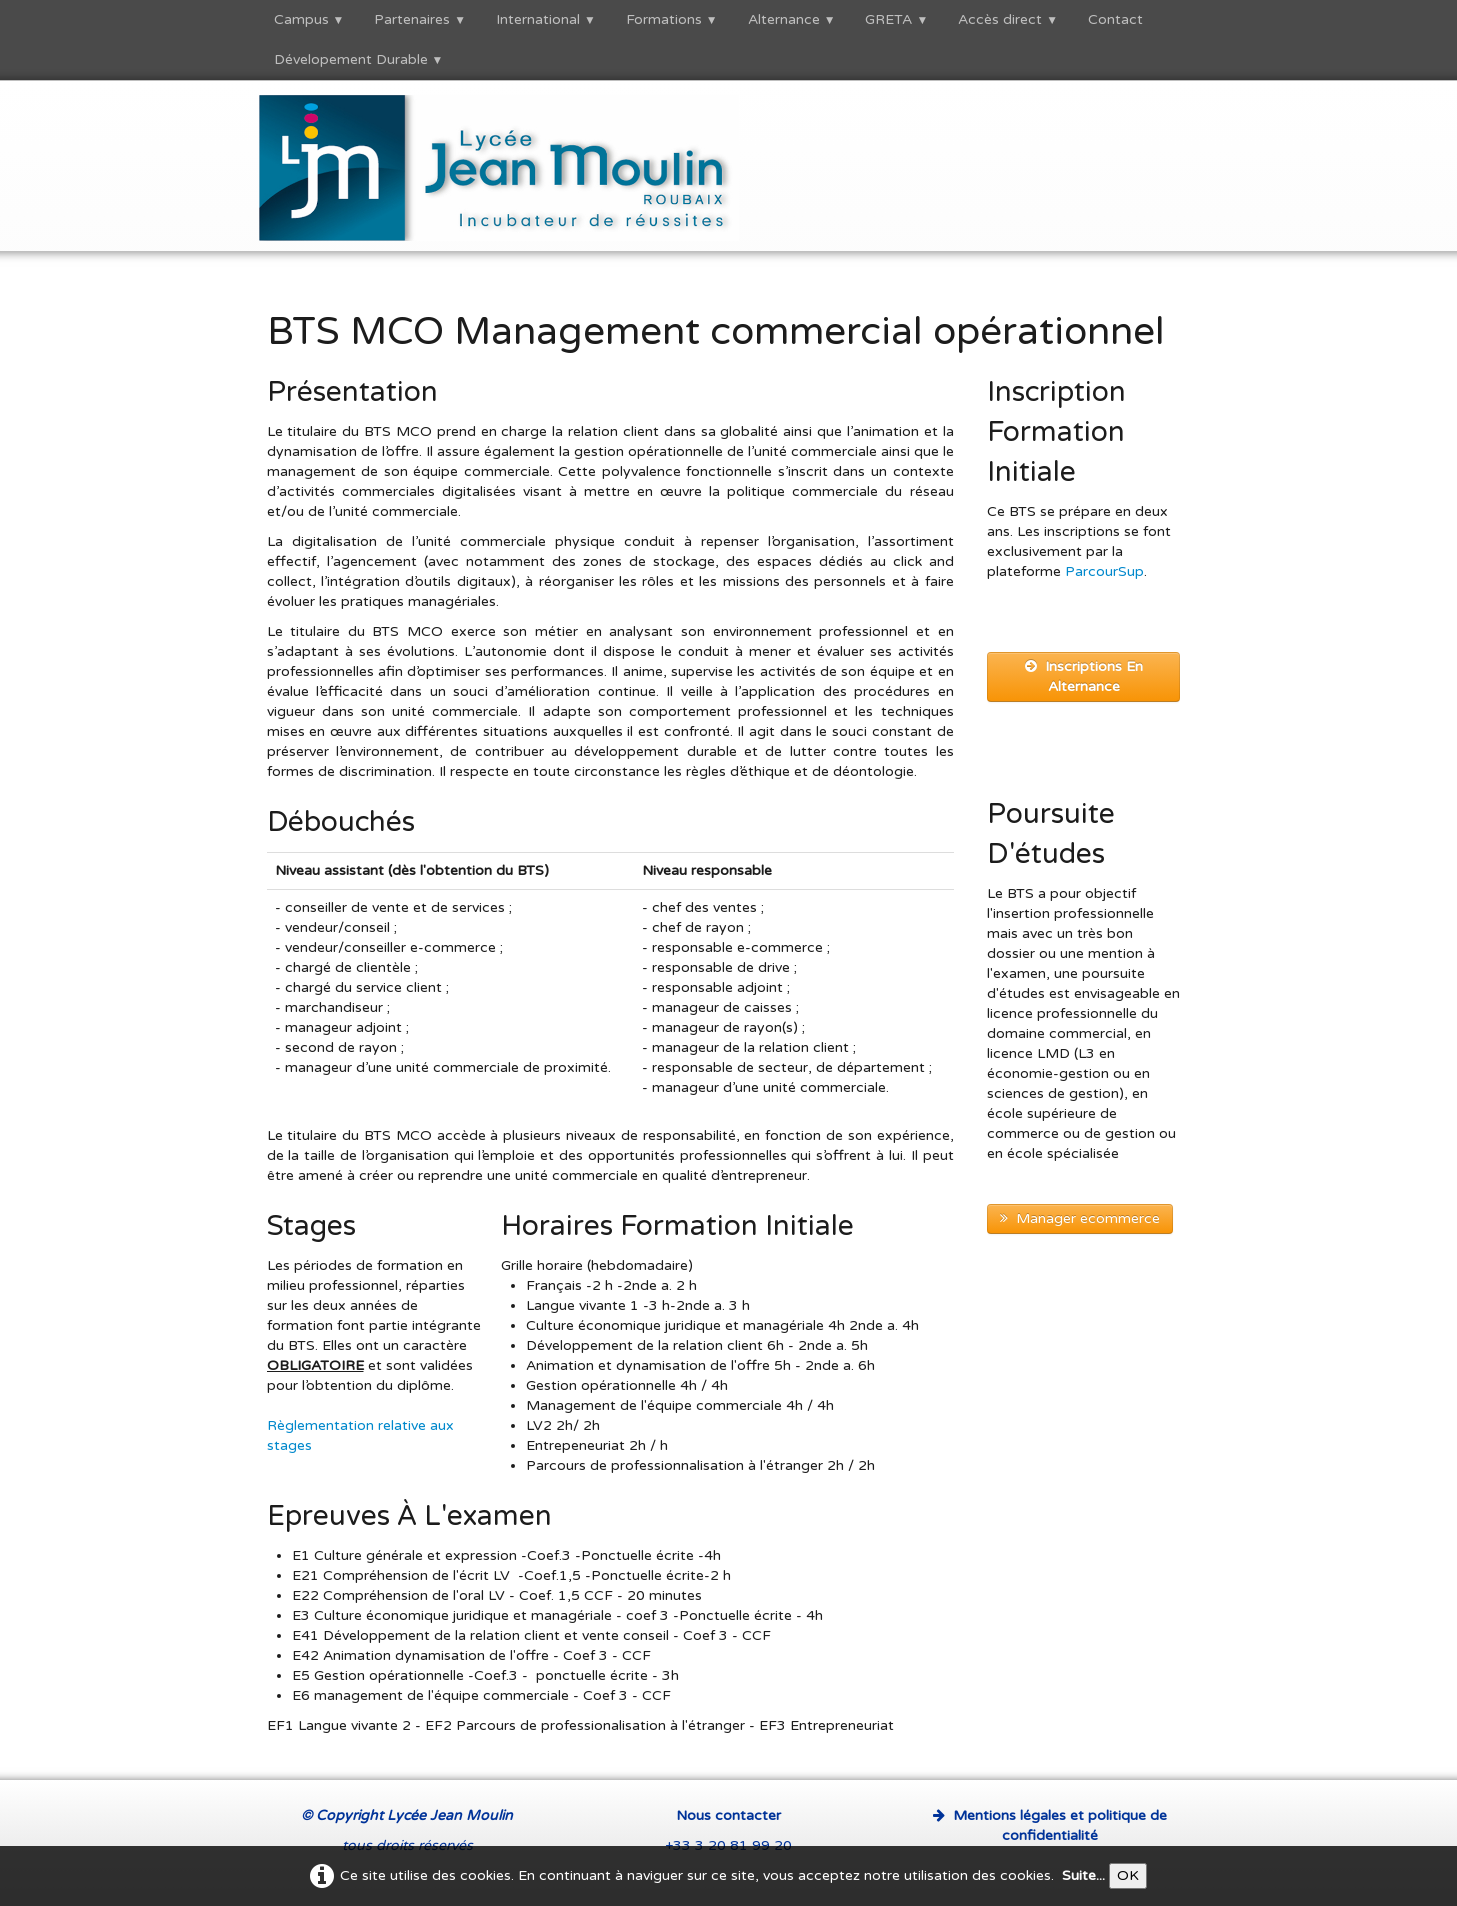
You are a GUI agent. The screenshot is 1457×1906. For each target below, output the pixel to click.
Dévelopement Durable (359, 59)
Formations (672, 19)
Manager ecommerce (1080, 1218)
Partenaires (420, 19)
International (546, 19)
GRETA (896, 19)
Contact (1115, 19)
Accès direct (1008, 19)
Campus (309, 19)
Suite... (1083, 1875)
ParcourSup (1104, 571)
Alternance (792, 19)
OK (1128, 1875)
